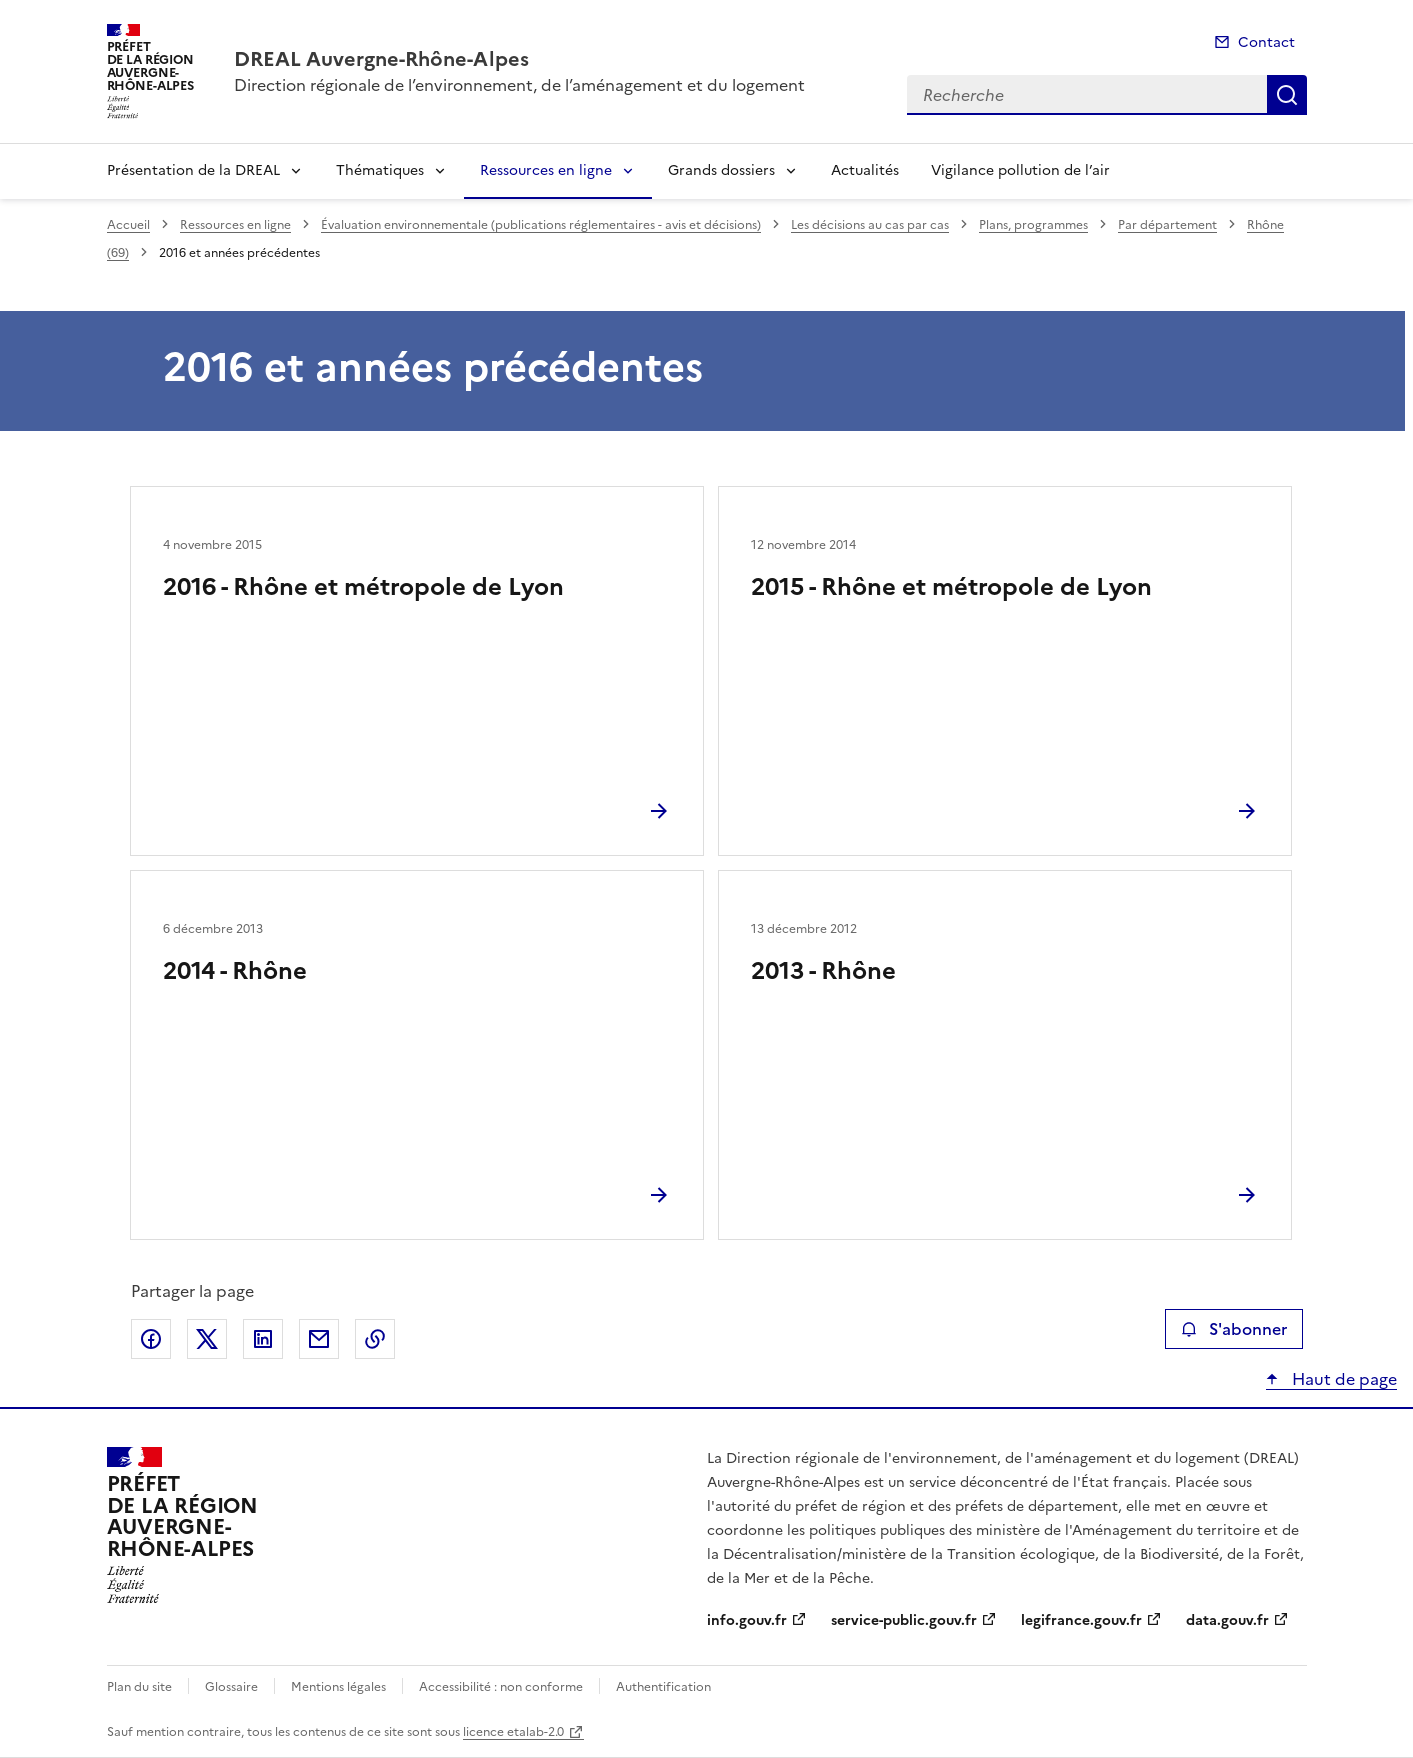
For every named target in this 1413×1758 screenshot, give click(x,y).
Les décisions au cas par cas (870, 225)
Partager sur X (207, 1339)
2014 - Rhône (235, 971)
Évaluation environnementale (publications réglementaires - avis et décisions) (541, 225)
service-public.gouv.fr (904, 1620)
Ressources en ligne (546, 170)
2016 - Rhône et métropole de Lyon (363, 587)
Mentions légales (338, 1687)
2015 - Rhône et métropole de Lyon (951, 587)
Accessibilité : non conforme (501, 1687)
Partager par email (319, 1339)
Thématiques (380, 170)
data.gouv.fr (1227, 1620)
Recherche (1287, 95)
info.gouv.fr (747, 1620)
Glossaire (231, 1687)
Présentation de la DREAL (193, 170)
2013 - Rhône (823, 971)
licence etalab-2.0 (513, 1732)
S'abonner (1233, 1329)
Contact (1266, 42)
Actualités (865, 170)
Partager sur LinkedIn (263, 1339)
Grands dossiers (721, 170)
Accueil (128, 225)
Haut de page (1342, 1379)
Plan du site (139, 1687)
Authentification (663, 1687)
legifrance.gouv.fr (1081, 1620)
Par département (1167, 225)
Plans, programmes (1033, 225)
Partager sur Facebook (151, 1339)
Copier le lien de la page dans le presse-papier (375, 1339)
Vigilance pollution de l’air (1020, 170)
